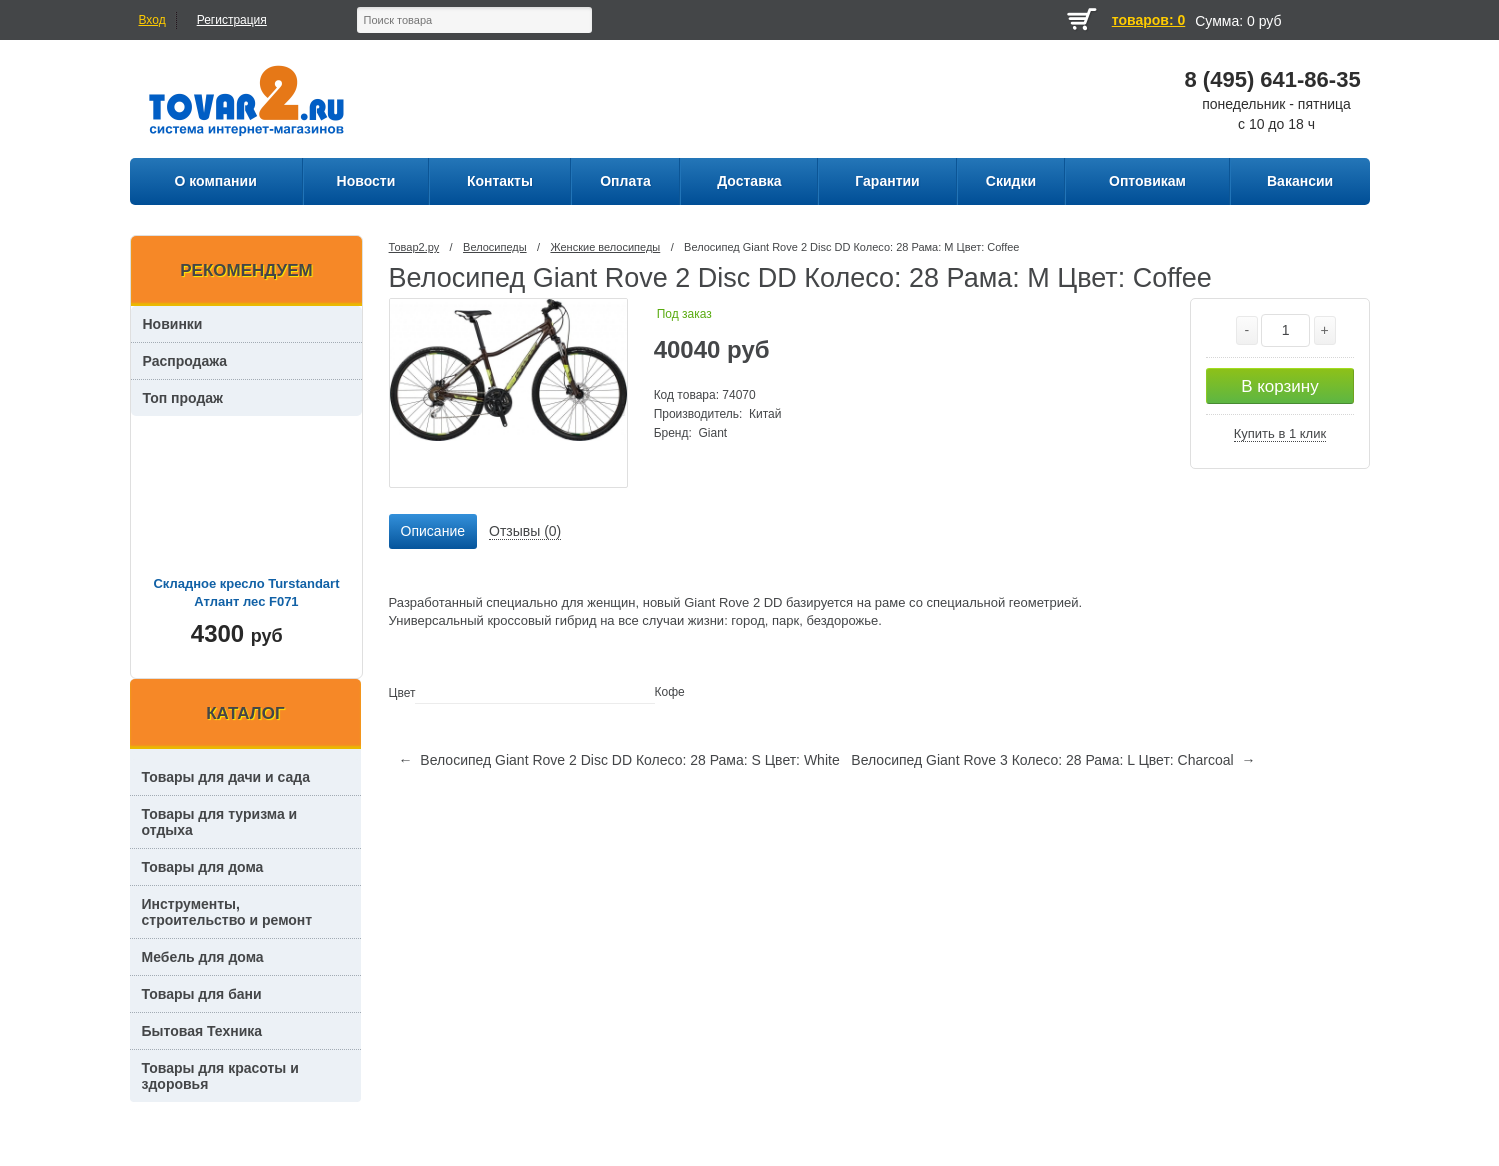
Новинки (173, 324)
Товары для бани (202, 994)
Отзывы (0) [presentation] (525, 531)
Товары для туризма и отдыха (220, 822)
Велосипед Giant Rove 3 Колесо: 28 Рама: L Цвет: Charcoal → (1053, 760)
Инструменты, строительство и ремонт (227, 912)
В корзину (1280, 386)
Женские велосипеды (605, 247)
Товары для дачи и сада (226, 777)
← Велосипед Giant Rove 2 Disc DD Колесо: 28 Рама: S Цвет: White (619, 760)
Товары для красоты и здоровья (220, 1076)
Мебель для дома (203, 957)
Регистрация (232, 20)
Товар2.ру (414, 247)
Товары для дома (203, 867)
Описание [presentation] (433, 531)
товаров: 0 (1148, 20)
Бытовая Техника (202, 1031)
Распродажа (185, 361)
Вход (152, 20)
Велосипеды (495, 247)
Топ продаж (183, 398)
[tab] (433, 532)
